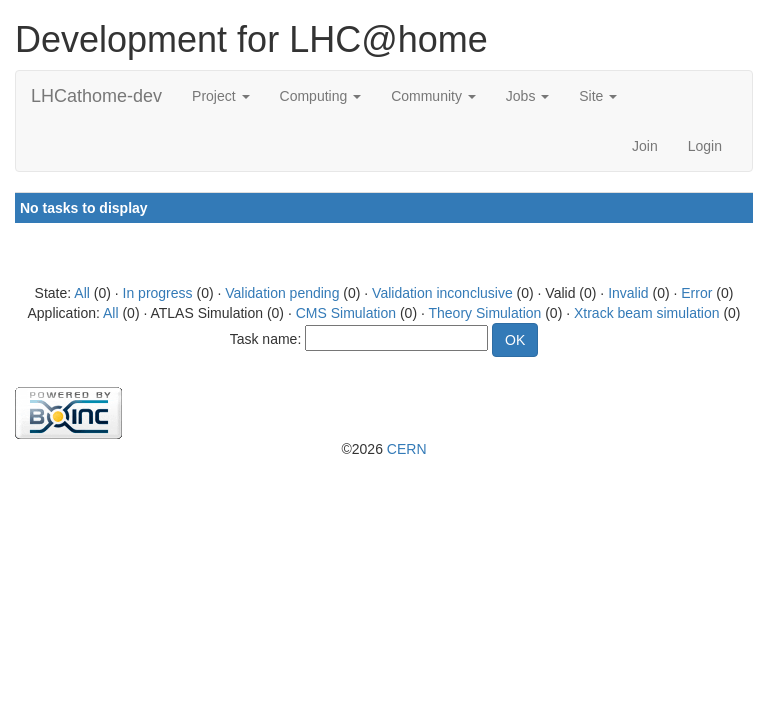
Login (705, 146)
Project (220, 96)
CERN (407, 449)
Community (433, 96)
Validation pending (282, 293)
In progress (158, 293)
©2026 (383, 449)
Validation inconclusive (442, 293)
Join (645, 146)
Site (598, 96)
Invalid (628, 293)
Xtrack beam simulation (647, 313)
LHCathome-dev (96, 96)
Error (696, 293)
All (82, 293)
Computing (321, 96)
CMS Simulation (346, 313)
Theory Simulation (484, 313)
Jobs (527, 96)
